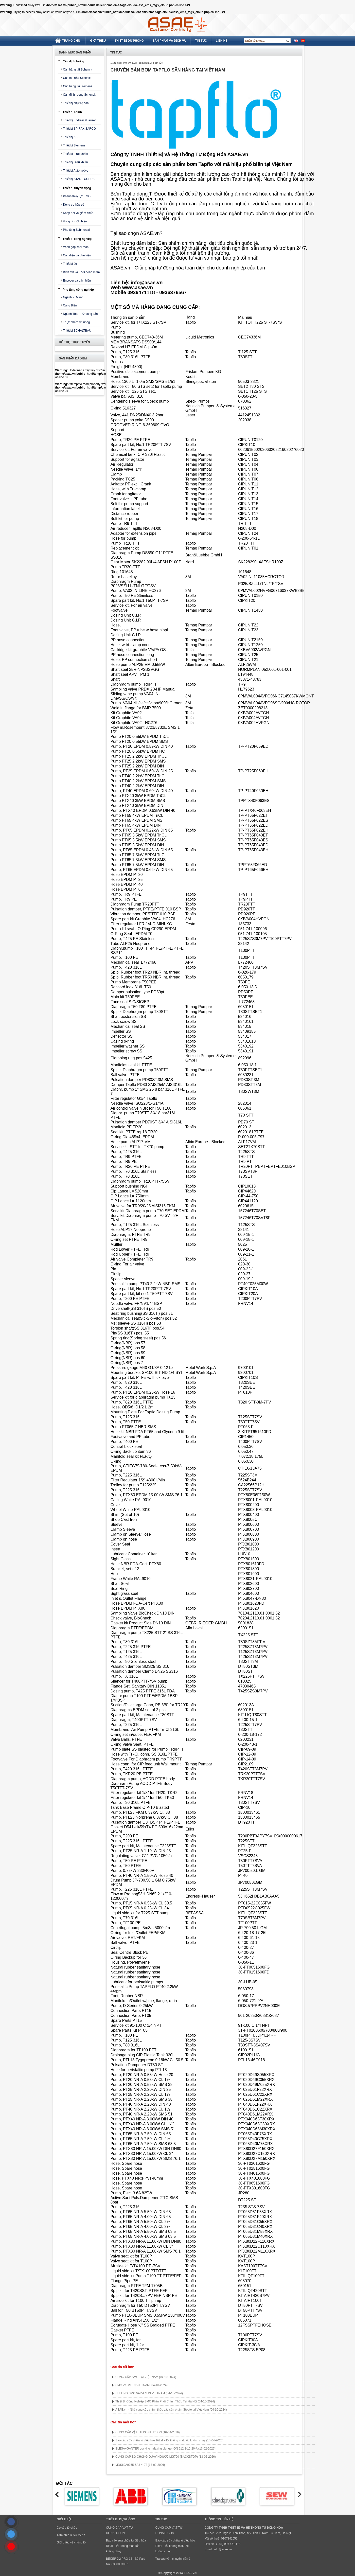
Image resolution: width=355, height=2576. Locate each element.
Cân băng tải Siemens (77, 86)
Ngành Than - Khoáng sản (80, 314)
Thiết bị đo (70, 264)
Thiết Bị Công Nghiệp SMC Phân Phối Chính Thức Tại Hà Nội (165, 2401)
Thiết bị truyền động (77, 188)
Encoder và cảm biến (77, 280)
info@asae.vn (223, 2549)
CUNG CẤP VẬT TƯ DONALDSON (147, 2432)
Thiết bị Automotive (76, 170)
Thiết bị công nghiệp (77, 239)
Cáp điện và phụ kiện (77, 255)
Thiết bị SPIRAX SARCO (79, 128)
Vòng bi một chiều (75, 221)
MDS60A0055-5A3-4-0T (140, 2465)
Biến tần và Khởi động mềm (81, 272)
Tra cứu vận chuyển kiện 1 (173, 2558)
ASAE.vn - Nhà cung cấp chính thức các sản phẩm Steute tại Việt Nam (171, 2409)
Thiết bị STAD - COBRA (79, 179)
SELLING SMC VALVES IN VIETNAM (149, 2393)
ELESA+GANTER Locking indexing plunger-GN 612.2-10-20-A (165, 2448)
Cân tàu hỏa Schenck (77, 78)
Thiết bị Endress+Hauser (79, 120)
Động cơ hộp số (73, 204)
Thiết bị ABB (71, 137)
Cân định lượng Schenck (79, 94)
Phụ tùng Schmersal (76, 229)
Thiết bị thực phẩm (75, 154)
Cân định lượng (73, 61)
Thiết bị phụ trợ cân (76, 103)
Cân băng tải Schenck (77, 69)
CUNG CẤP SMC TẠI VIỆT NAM (145, 2377)
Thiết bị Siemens (74, 145)
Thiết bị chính (72, 112)
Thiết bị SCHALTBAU (77, 330)
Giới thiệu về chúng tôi (71, 2542)
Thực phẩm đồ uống (76, 322)
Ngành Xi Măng (73, 297)
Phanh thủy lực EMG (77, 196)
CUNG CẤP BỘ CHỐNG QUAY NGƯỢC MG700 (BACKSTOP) (165, 2456)
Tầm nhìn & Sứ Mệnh (71, 2535)
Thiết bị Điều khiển (75, 162)
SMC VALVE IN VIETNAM (141, 2385)
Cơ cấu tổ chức (67, 2527)
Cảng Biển (70, 305)
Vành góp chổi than (76, 247)
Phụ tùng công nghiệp (78, 289)
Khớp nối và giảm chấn (78, 213)
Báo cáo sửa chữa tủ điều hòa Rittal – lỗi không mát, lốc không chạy (169, 2440)
